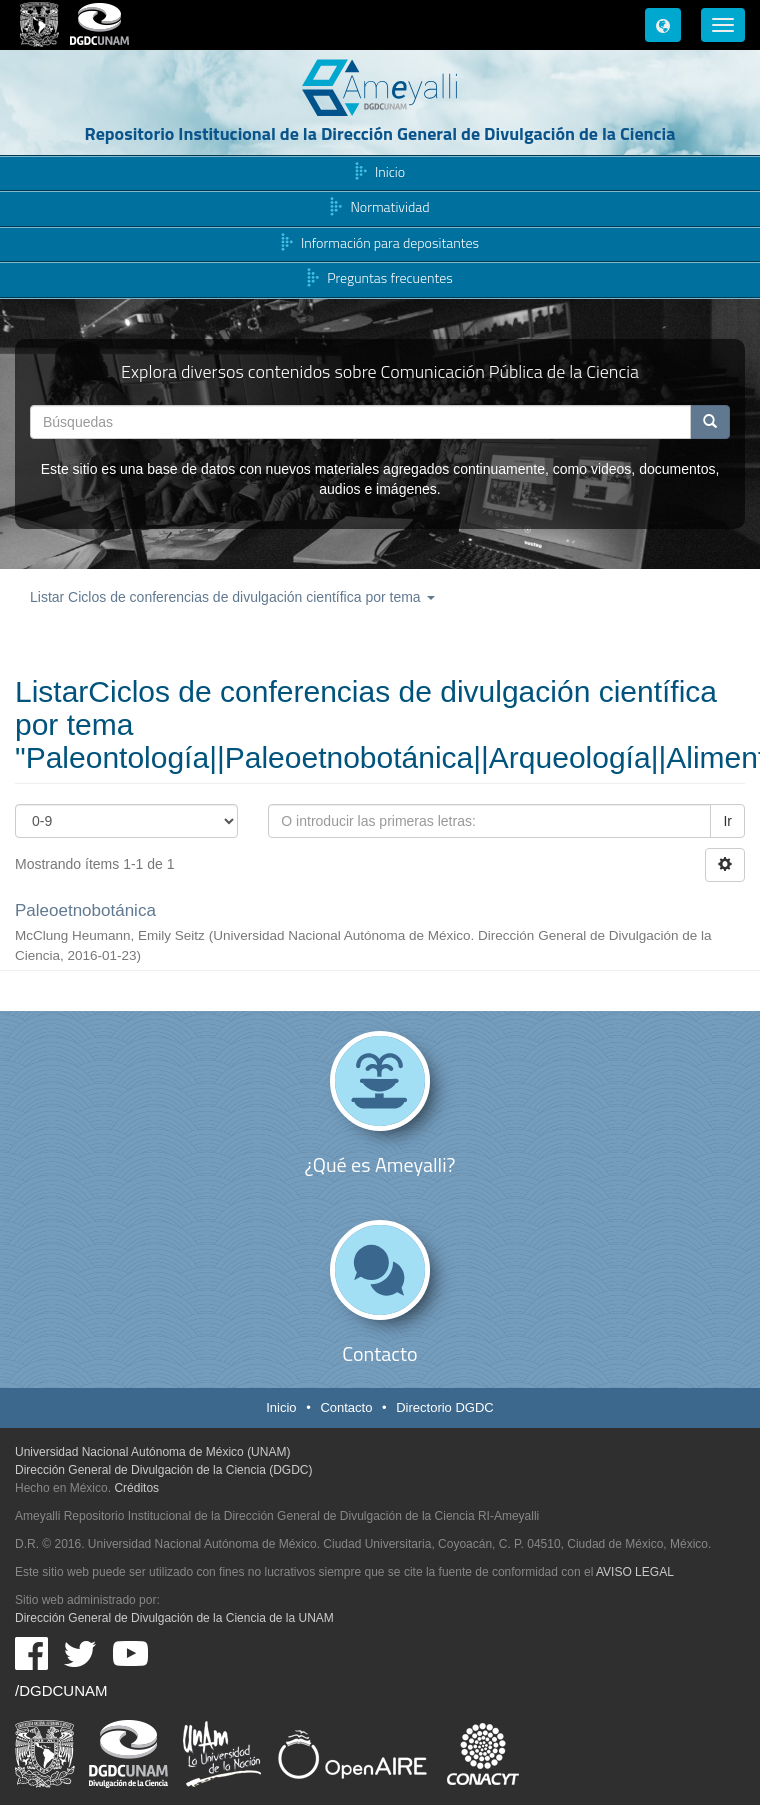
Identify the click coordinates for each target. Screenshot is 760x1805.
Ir (727, 821)
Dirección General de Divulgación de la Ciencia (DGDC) (163, 1470)
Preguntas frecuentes (390, 278)
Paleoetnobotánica (85, 910)
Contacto (379, 1353)
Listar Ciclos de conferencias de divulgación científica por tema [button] (232, 597)
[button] (663, 25)
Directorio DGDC (445, 1407)
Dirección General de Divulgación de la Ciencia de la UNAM (174, 1618)
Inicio (390, 171)
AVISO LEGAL (635, 1572)
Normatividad (389, 207)
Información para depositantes (390, 242)
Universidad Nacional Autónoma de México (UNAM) (152, 1452)
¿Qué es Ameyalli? (380, 1164)
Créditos (136, 1488)
